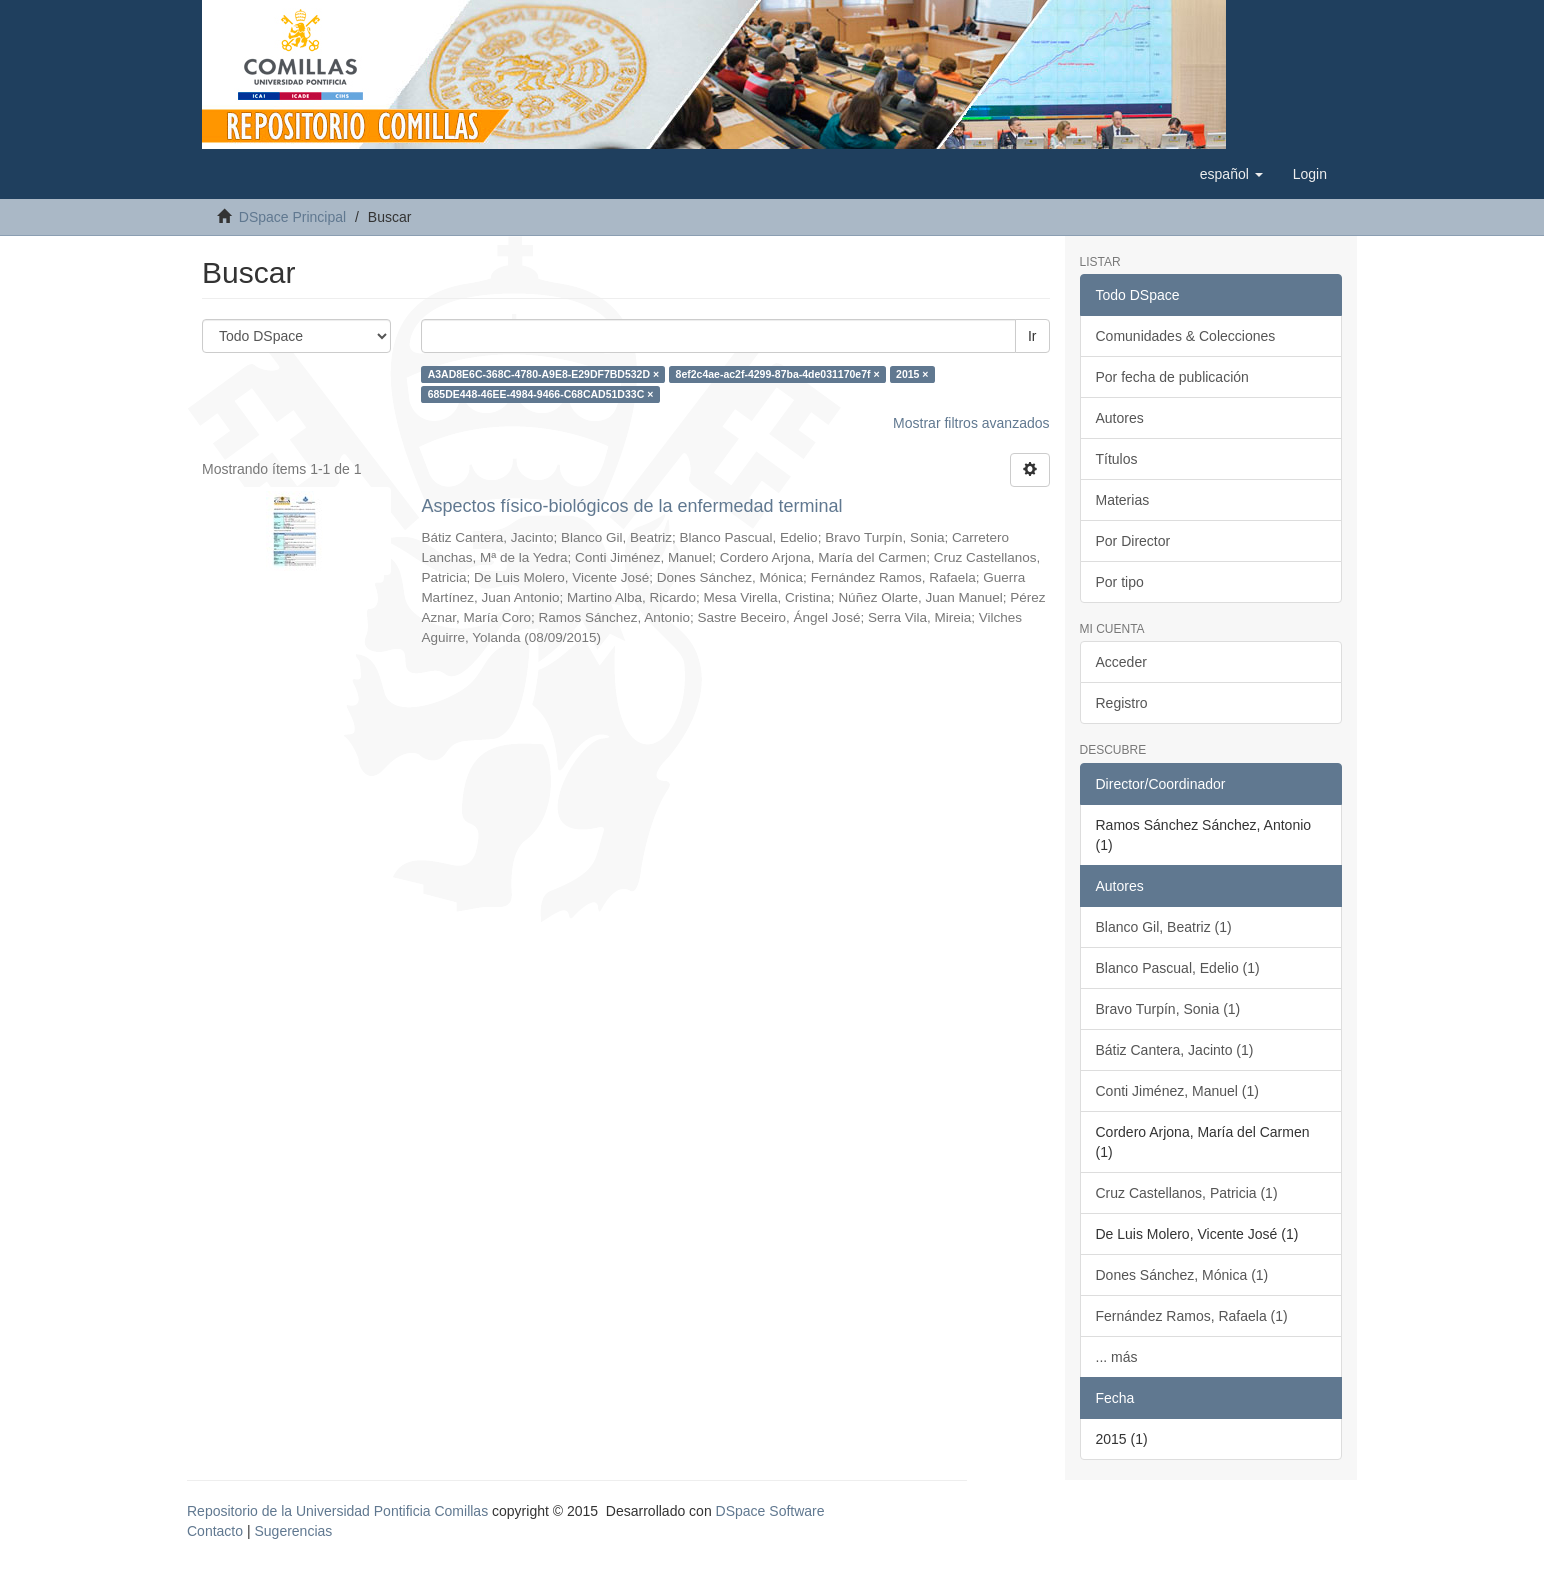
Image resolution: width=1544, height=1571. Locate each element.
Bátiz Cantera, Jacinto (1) (1175, 1050)
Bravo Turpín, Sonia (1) (1168, 1009)
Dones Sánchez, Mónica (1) (1182, 1275)
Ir (1032, 336)
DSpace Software (770, 1511)
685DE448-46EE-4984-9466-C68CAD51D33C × (541, 394)
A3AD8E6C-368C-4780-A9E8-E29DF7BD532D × (543, 374)
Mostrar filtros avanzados (971, 423)
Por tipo (1120, 582)
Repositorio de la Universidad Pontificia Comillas (337, 1511)
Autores (1120, 418)
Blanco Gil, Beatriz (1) (1164, 927)
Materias (1123, 500)
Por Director (1133, 541)
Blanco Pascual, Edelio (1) (1178, 968)
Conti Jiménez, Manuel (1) (1177, 1091)
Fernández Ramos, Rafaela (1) (1192, 1316)
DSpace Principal (292, 217)
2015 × (912, 374)
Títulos (1117, 459)
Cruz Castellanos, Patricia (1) (1187, 1193)
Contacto (215, 1531)
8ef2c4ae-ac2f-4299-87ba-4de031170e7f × (778, 374)
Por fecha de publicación (1172, 377)
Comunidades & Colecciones (1186, 336)
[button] (1231, 174)
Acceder (1121, 662)
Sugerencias (293, 1531)
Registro (1122, 703)
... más (1117, 1357)
